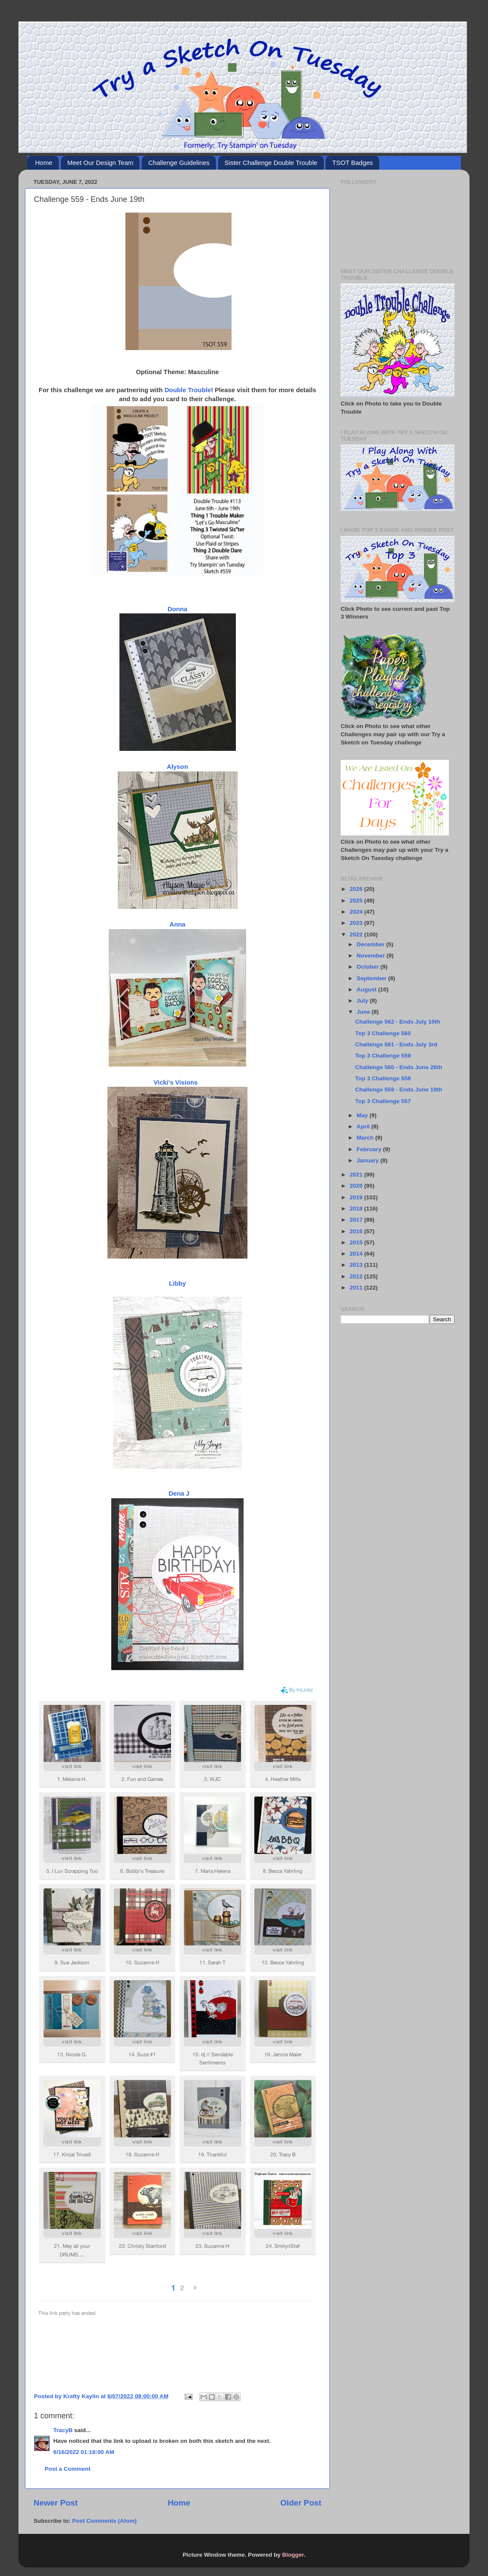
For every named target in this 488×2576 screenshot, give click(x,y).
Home (43, 162)
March (366, 1137)
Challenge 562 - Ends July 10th (397, 1021)
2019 (357, 1197)
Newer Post (56, 2502)
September (372, 978)
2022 (357, 934)
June (364, 1012)
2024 (357, 911)
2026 (357, 889)
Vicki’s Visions (176, 1082)
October (369, 966)
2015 (357, 1242)
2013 (357, 1265)
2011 (357, 1287)
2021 (357, 1174)
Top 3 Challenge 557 (383, 1101)
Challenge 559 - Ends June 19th (398, 1089)
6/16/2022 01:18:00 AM (83, 2452)
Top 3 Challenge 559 (383, 1055)
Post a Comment (68, 2469)
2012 (357, 1276)
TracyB (63, 2430)
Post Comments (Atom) (104, 2521)
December (371, 944)
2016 (357, 1231)
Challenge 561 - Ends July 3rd (396, 1044)
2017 (357, 1219)
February (370, 1149)
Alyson (177, 766)
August (367, 989)
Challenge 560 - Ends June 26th (398, 1067)
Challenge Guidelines (179, 162)
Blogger (293, 2555)
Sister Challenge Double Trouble (271, 162)
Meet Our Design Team (100, 162)
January (369, 1160)
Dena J (178, 1493)
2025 (357, 900)
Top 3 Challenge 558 (383, 1078)
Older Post (300, 2502)
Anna (177, 924)
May (363, 1115)
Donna (177, 609)
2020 (357, 1186)
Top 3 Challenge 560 (383, 1033)
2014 (357, 1253)
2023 (357, 923)
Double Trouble (188, 390)
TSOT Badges (352, 162)
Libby (177, 1283)
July (363, 1000)
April (364, 1126)
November (372, 955)
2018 (357, 1208)
